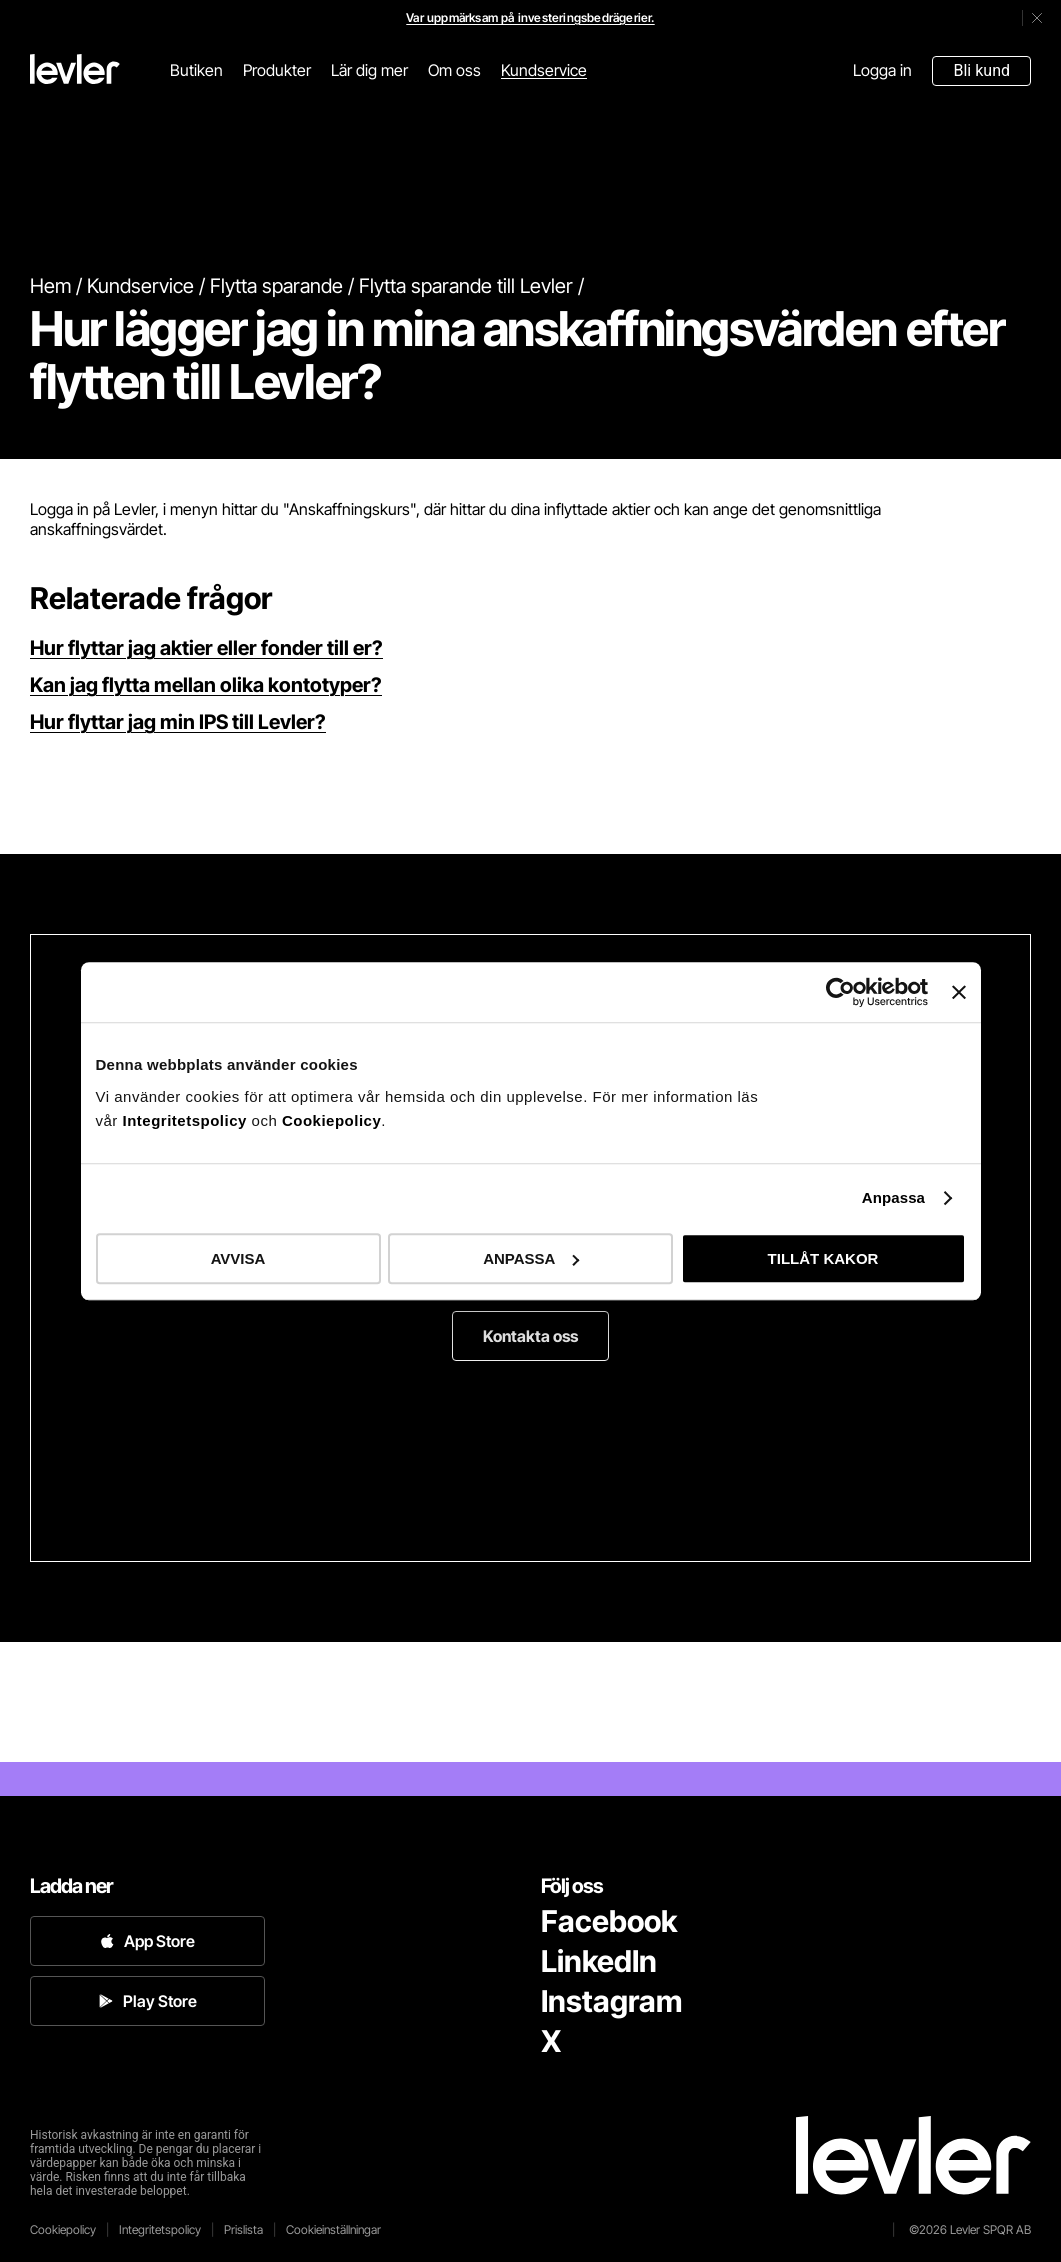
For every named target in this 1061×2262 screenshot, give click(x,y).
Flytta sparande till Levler (466, 286)
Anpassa (893, 1197)
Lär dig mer (369, 70)
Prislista (243, 2229)
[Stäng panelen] (959, 992)
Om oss (454, 70)
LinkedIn (599, 1961)
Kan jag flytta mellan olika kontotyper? (206, 685)
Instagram (611, 2001)
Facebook (609, 1921)
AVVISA (238, 1258)
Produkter (277, 70)
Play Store (148, 2001)
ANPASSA (531, 1258)
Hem (50, 286)
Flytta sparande (276, 286)
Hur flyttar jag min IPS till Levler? (178, 722)
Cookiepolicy (331, 1120)
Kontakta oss (530, 1336)
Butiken (196, 70)
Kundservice (544, 70)
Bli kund (981, 70)
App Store (147, 1941)
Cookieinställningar (333, 2229)
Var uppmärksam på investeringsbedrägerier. (530, 17)
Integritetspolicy (187, 1120)
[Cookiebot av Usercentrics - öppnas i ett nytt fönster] (840, 992)
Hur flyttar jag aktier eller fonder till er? (206, 648)
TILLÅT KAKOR (823, 1258)
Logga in (882, 70)
